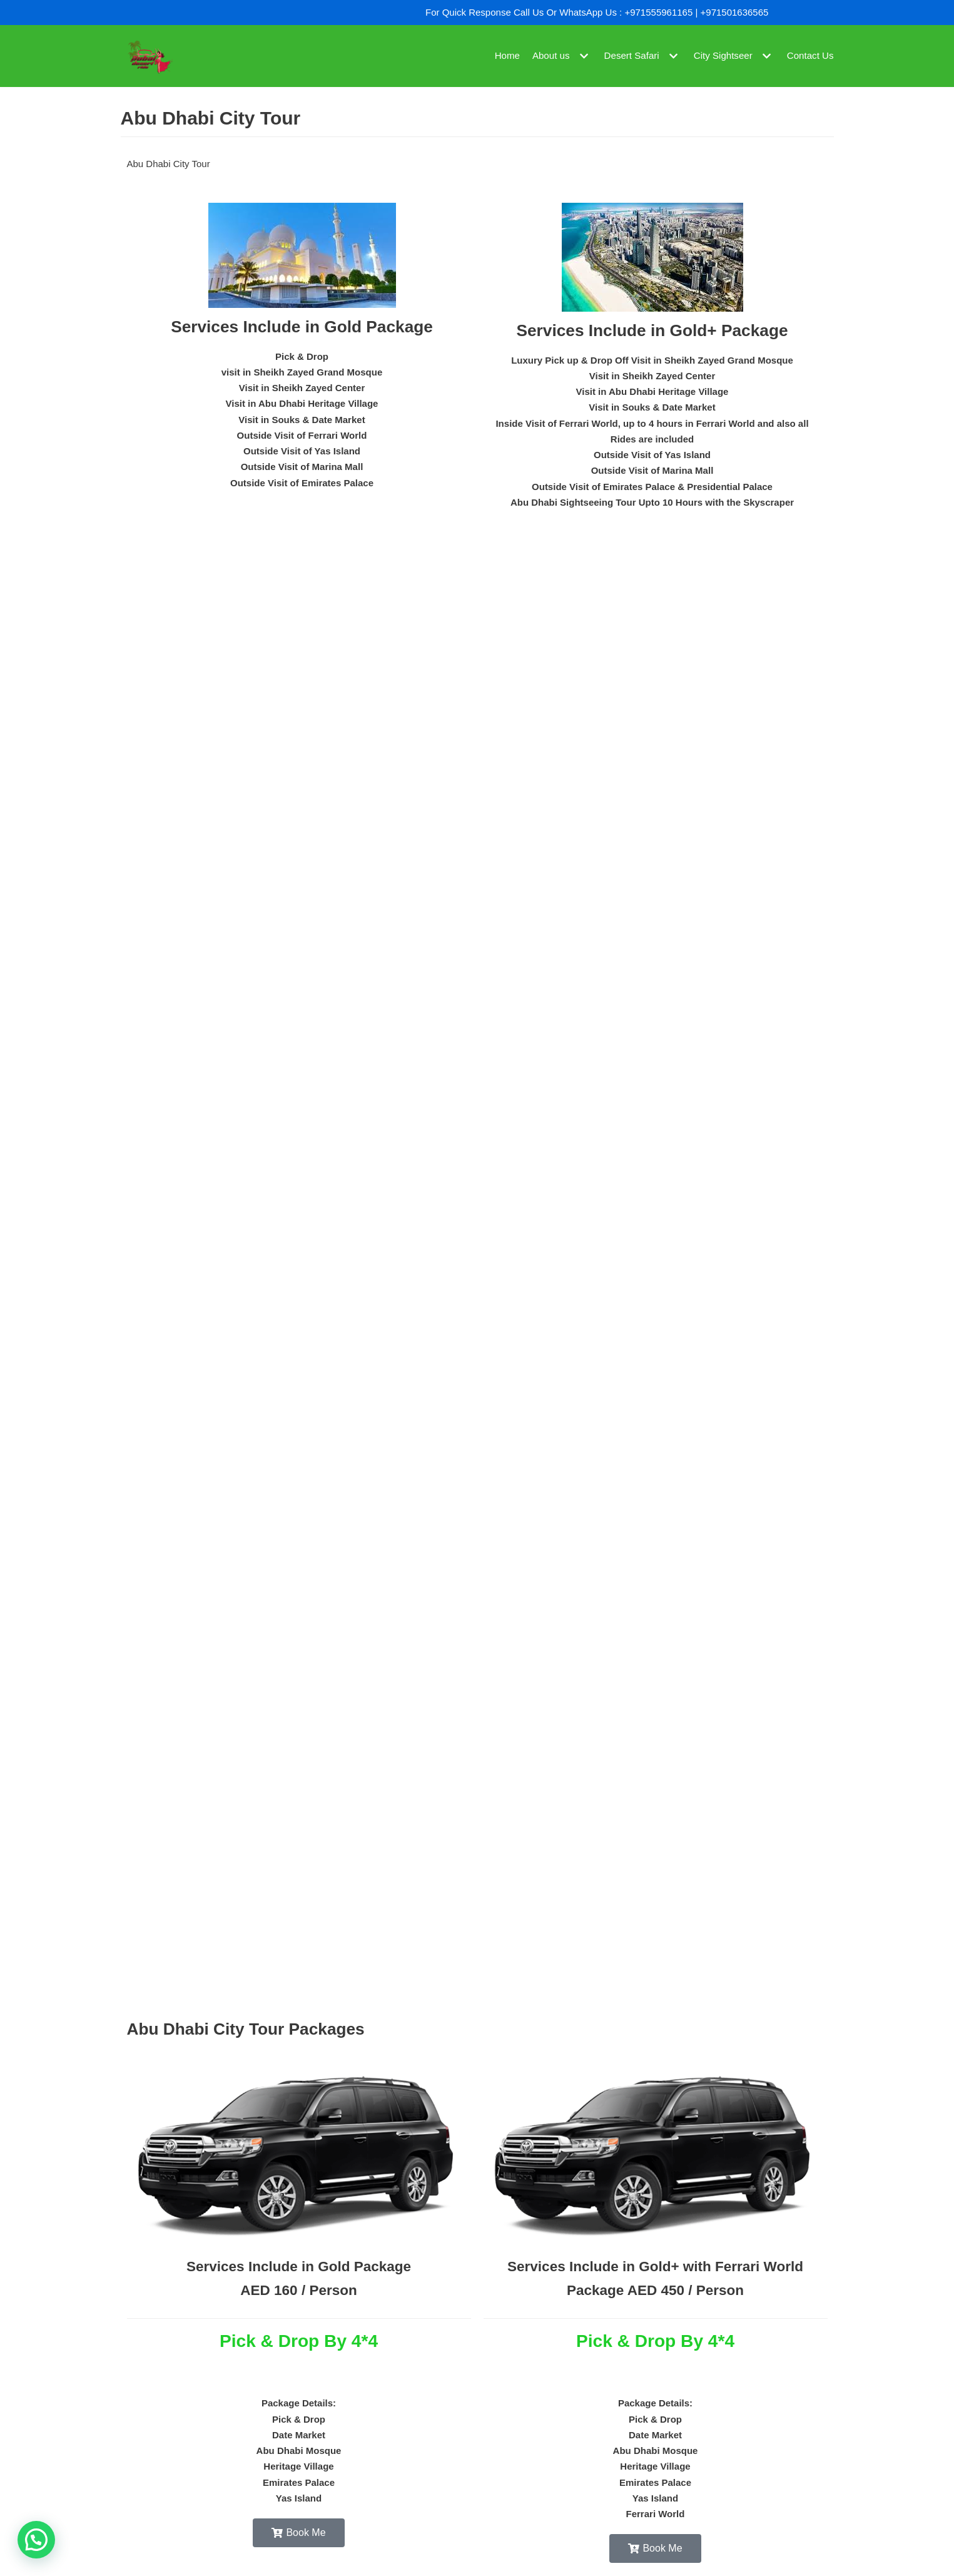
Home (508, 56)
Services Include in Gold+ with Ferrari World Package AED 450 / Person (656, 2307)
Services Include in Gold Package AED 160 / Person (299, 2307)
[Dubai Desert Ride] (149, 56)
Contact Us (810, 56)
